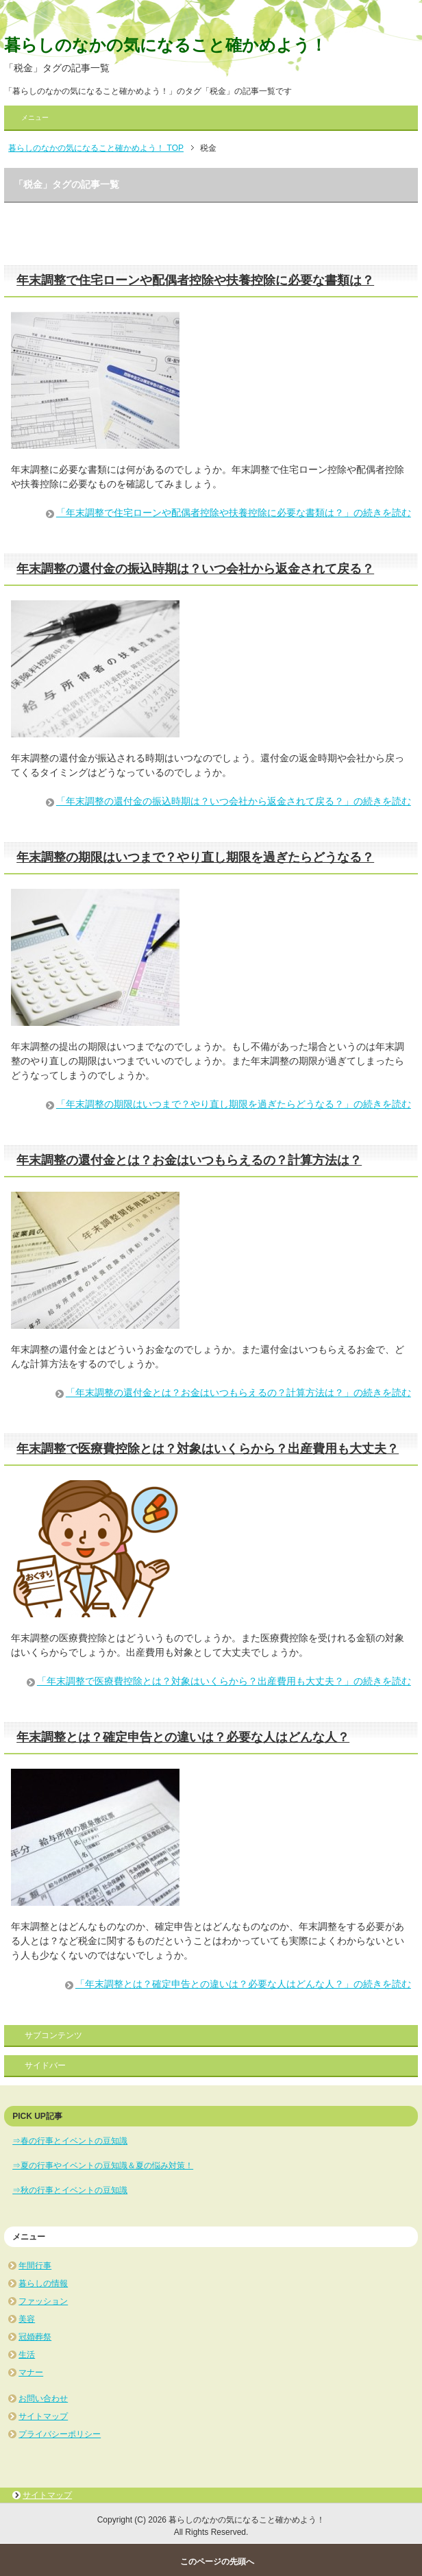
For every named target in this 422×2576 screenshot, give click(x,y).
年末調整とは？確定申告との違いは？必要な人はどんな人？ (182, 1737)
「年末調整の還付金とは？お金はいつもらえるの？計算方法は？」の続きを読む (238, 1392)
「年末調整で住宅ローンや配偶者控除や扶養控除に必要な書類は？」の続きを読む (233, 512)
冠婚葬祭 (34, 2337)
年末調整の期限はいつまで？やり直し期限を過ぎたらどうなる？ (195, 857)
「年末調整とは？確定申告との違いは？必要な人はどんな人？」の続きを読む (243, 1983)
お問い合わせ (43, 2398)
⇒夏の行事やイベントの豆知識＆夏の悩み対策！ (102, 2165)
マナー (30, 2372)
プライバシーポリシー (59, 2434)
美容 (26, 2319)
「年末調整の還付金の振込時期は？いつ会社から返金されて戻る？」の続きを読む (233, 801)
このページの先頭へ (217, 2561)
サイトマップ (43, 2416)
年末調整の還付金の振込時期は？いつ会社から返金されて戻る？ (195, 569)
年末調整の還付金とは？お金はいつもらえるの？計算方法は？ (189, 1160)
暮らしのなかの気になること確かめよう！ (165, 45)
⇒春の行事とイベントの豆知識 (69, 2141)
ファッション (43, 2301)
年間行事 (34, 2265)
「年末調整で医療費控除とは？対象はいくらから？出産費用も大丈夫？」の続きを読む (224, 1681)
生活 (26, 2354)
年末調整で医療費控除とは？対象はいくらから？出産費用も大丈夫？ (207, 1449)
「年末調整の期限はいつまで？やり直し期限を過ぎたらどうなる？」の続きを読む (233, 1104)
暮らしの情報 (43, 2283)
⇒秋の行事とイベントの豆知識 (69, 2190)
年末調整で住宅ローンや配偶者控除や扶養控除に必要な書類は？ (195, 280)
